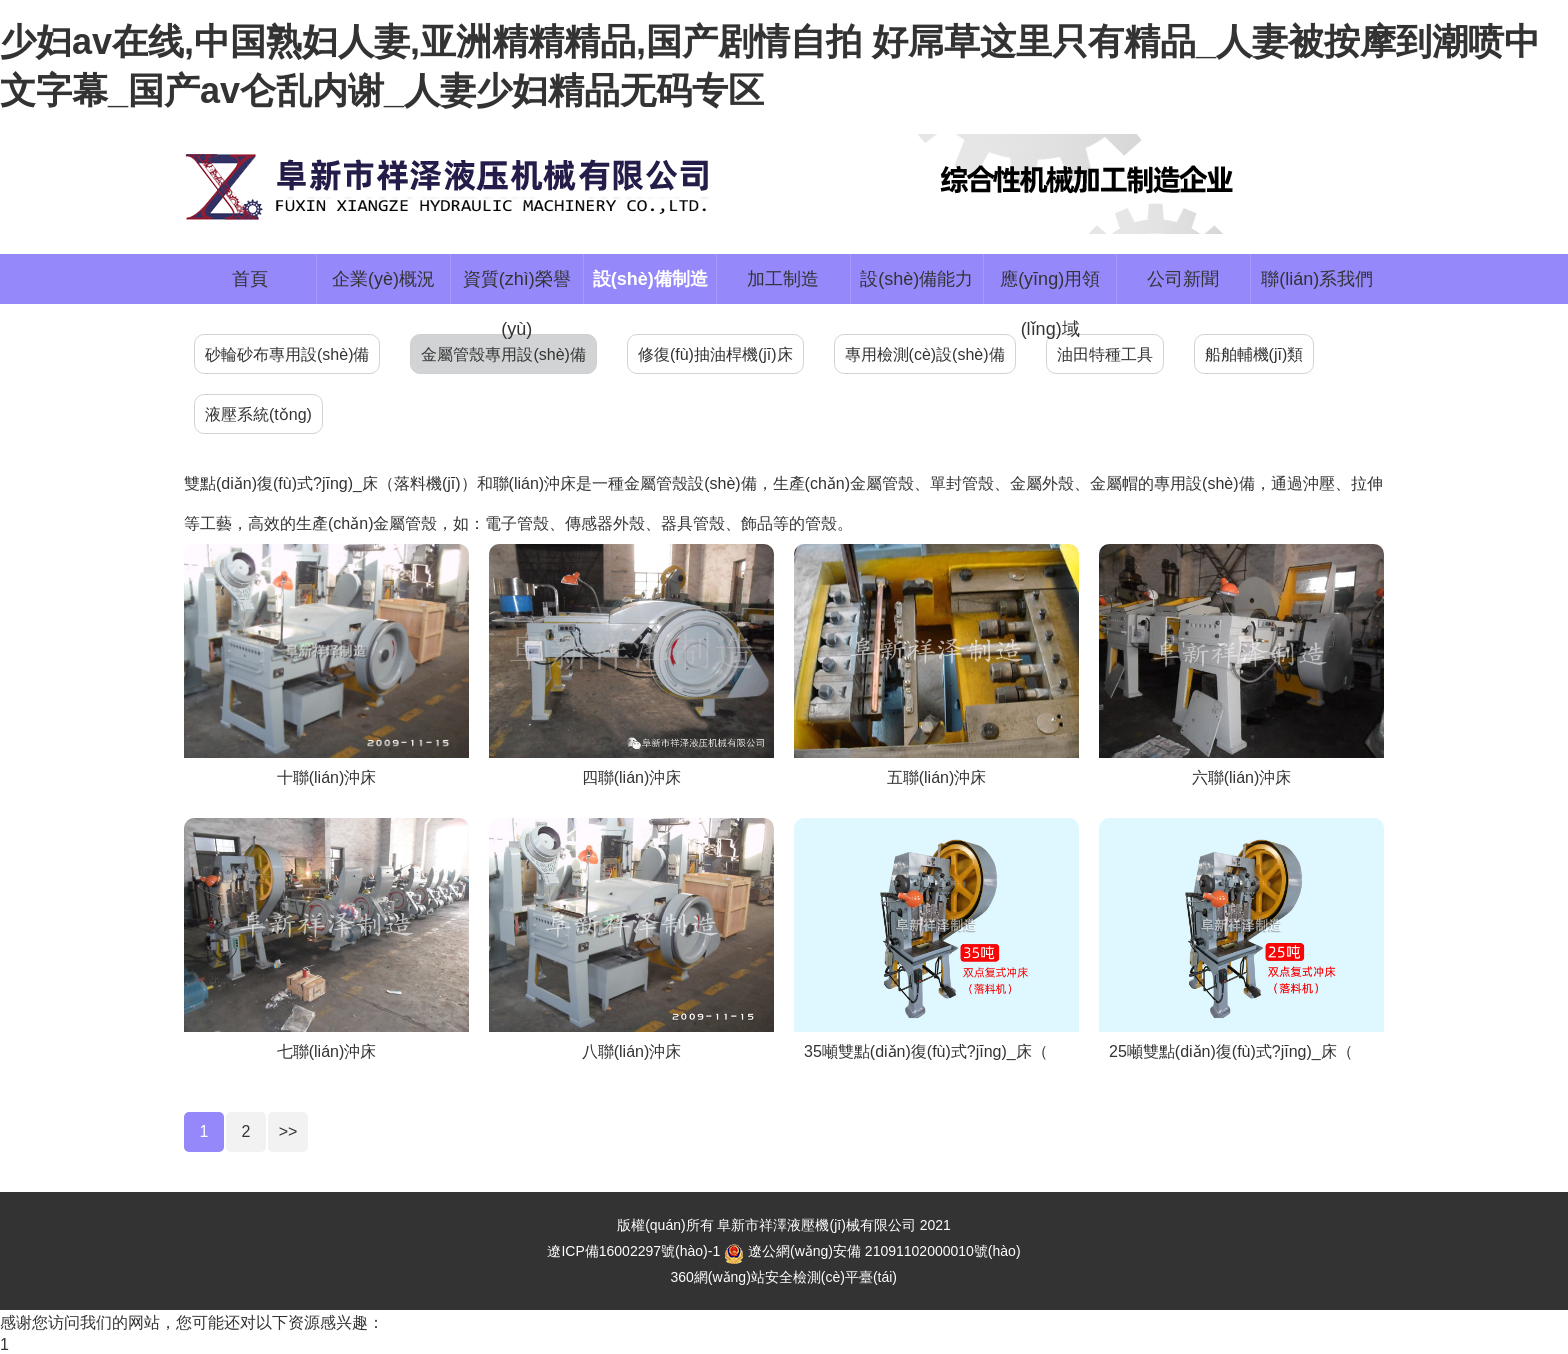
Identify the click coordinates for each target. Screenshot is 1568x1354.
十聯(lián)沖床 (327, 777)
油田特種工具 (1105, 354)
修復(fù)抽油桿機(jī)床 (715, 354)
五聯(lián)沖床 (937, 777)
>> (288, 1131)
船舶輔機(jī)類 (1254, 354)
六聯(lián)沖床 (1242, 777)
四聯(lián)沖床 (632, 777)
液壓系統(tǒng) (258, 414)
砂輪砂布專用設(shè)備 (287, 354)
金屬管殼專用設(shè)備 (503, 354)
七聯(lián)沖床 (327, 1051)
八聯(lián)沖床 (632, 1051)
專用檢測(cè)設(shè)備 (925, 354)
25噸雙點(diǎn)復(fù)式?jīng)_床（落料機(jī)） (1272, 1051)
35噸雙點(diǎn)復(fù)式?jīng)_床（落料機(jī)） (967, 1051)
